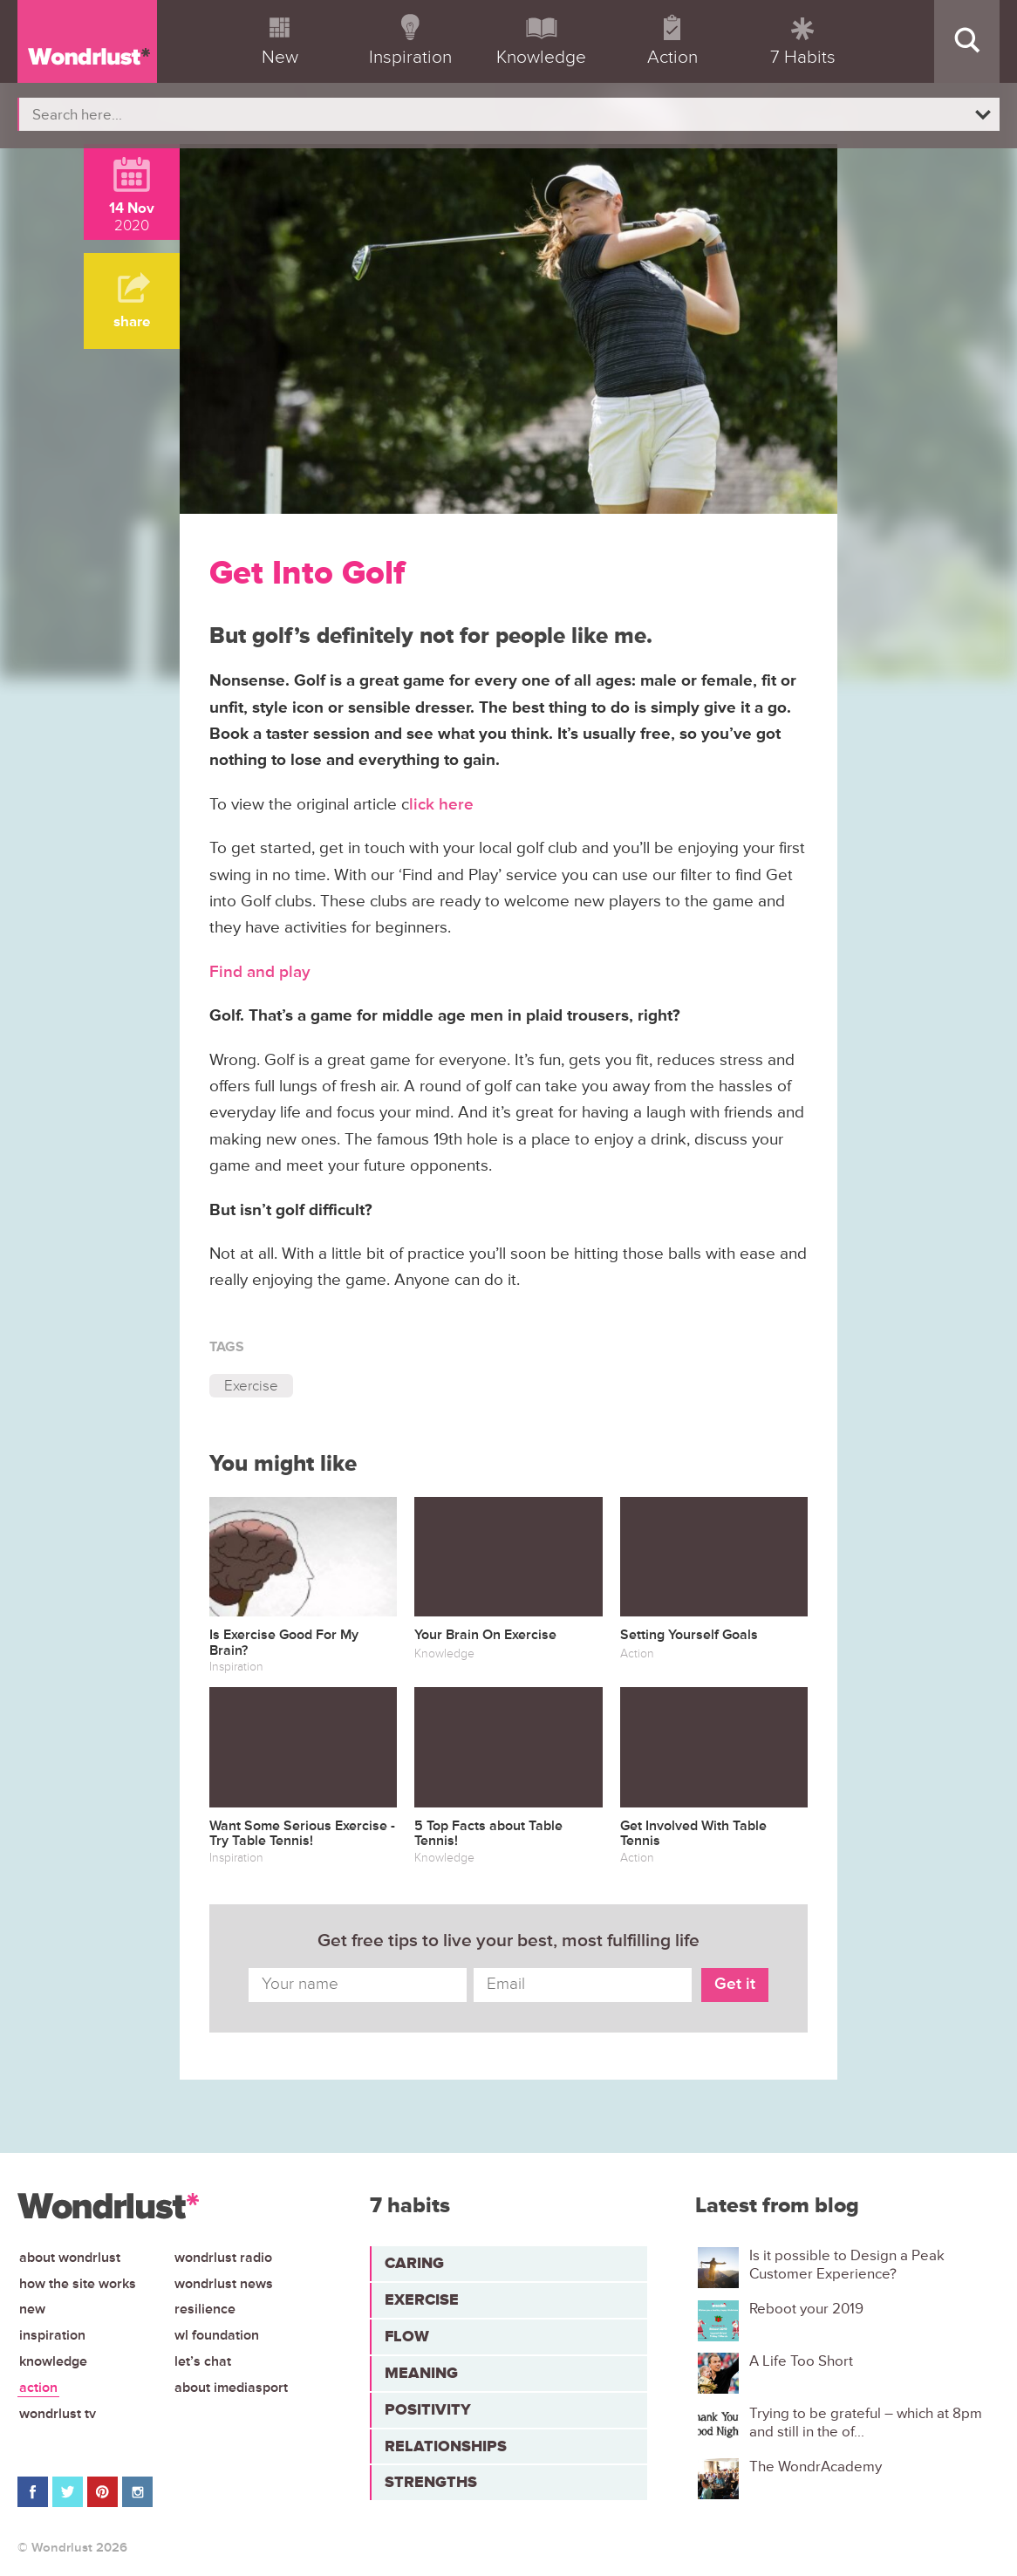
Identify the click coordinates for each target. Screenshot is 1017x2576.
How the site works (77, 2283)
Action (38, 2387)
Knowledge (53, 2361)
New (32, 2309)
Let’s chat (202, 2361)
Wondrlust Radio (223, 2257)
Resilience (204, 2309)
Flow (407, 2336)
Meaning (421, 2372)
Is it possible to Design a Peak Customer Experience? (847, 2264)
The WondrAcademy (815, 2467)
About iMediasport (231, 2387)
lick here (441, 805)
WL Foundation (216, 2335)
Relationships (446, 2446)
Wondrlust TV (57, 2413)
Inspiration (52, 2335)
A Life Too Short (801, 2361)
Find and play (260, 972)
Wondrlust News (223, 2283)
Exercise (251, 1386)
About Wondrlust (69, 2257)
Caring (414, 2262)
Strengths (431, 2481)
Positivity (428, 2409)
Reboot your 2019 (806, 2309)
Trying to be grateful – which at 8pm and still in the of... (865, 2422)
